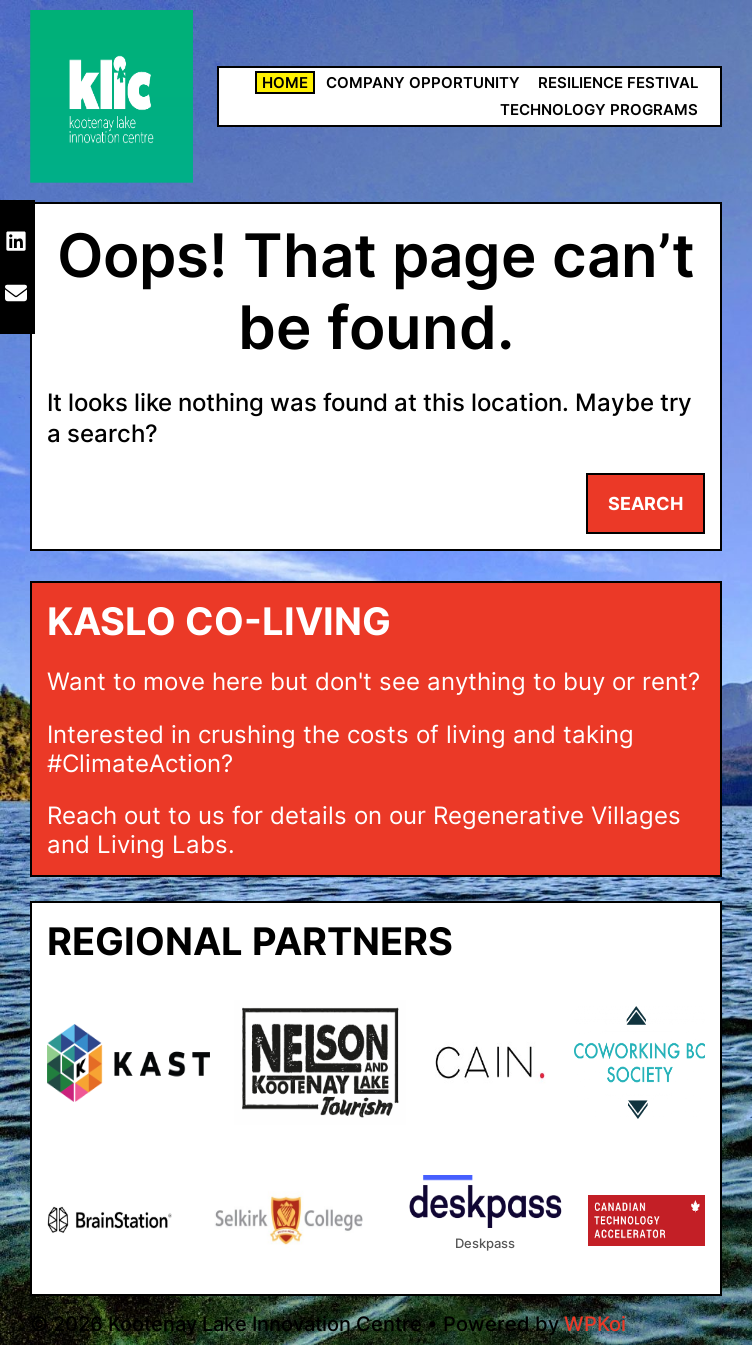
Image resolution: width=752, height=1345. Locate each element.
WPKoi (595, 1324)
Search (645, 503)
